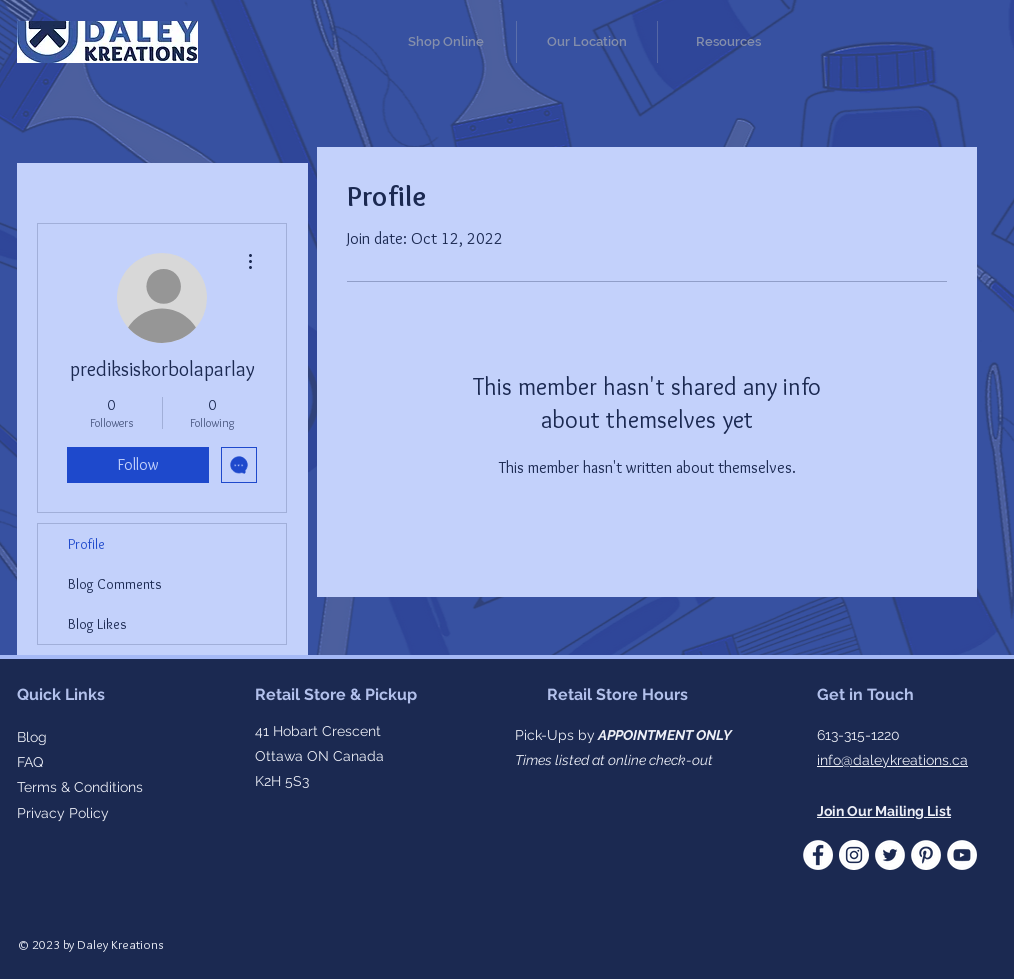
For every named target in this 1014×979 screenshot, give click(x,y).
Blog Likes (97, 624)
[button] (728, 42)
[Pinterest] (926, 855)
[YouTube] (962, 855)
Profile (86, 544)
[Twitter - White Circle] (890, 855)
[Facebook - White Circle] (818, 855)
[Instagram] (854, 855)
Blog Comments (115, 584)
